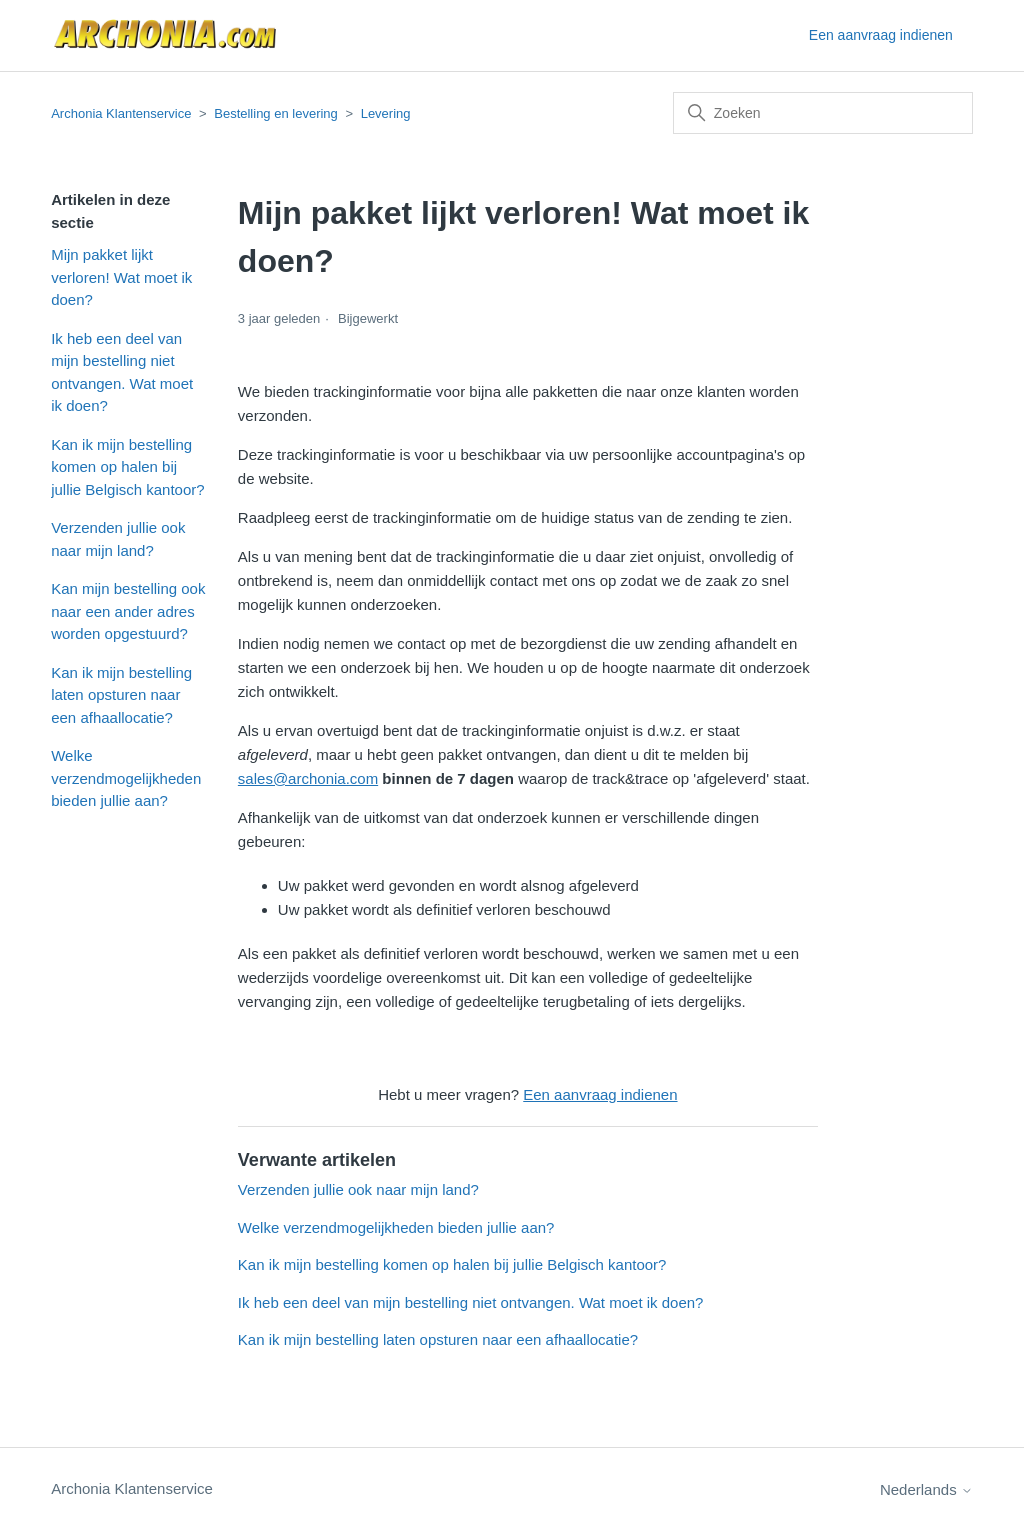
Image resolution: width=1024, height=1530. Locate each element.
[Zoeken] (823, 113)
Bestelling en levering (276, 113)
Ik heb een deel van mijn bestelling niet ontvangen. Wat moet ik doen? (122, 372)
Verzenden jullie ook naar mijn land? (118, 539)
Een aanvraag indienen (881, 35)
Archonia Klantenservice (121, 113)
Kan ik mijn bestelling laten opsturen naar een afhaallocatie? (121, 695)
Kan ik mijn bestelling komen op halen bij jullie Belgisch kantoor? (127, 467)
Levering (386, 113)
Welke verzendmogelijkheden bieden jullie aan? (126, 778)
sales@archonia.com (308, 778)
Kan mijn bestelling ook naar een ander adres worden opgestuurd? (128, 611)
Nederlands (926, 1489)
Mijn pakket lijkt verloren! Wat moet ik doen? (121, 277)
